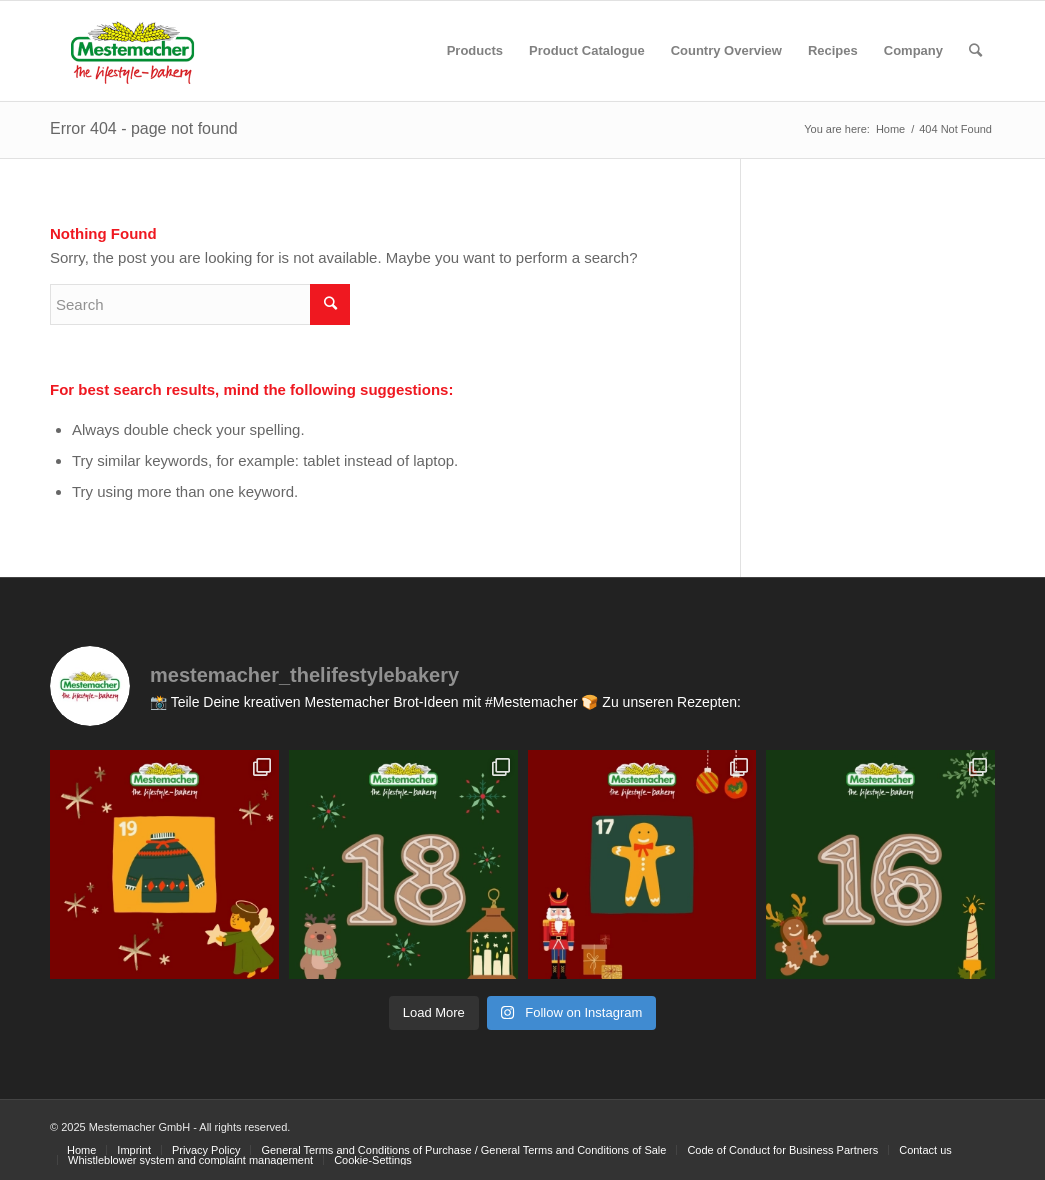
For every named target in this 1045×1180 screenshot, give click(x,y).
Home (890, 129)
